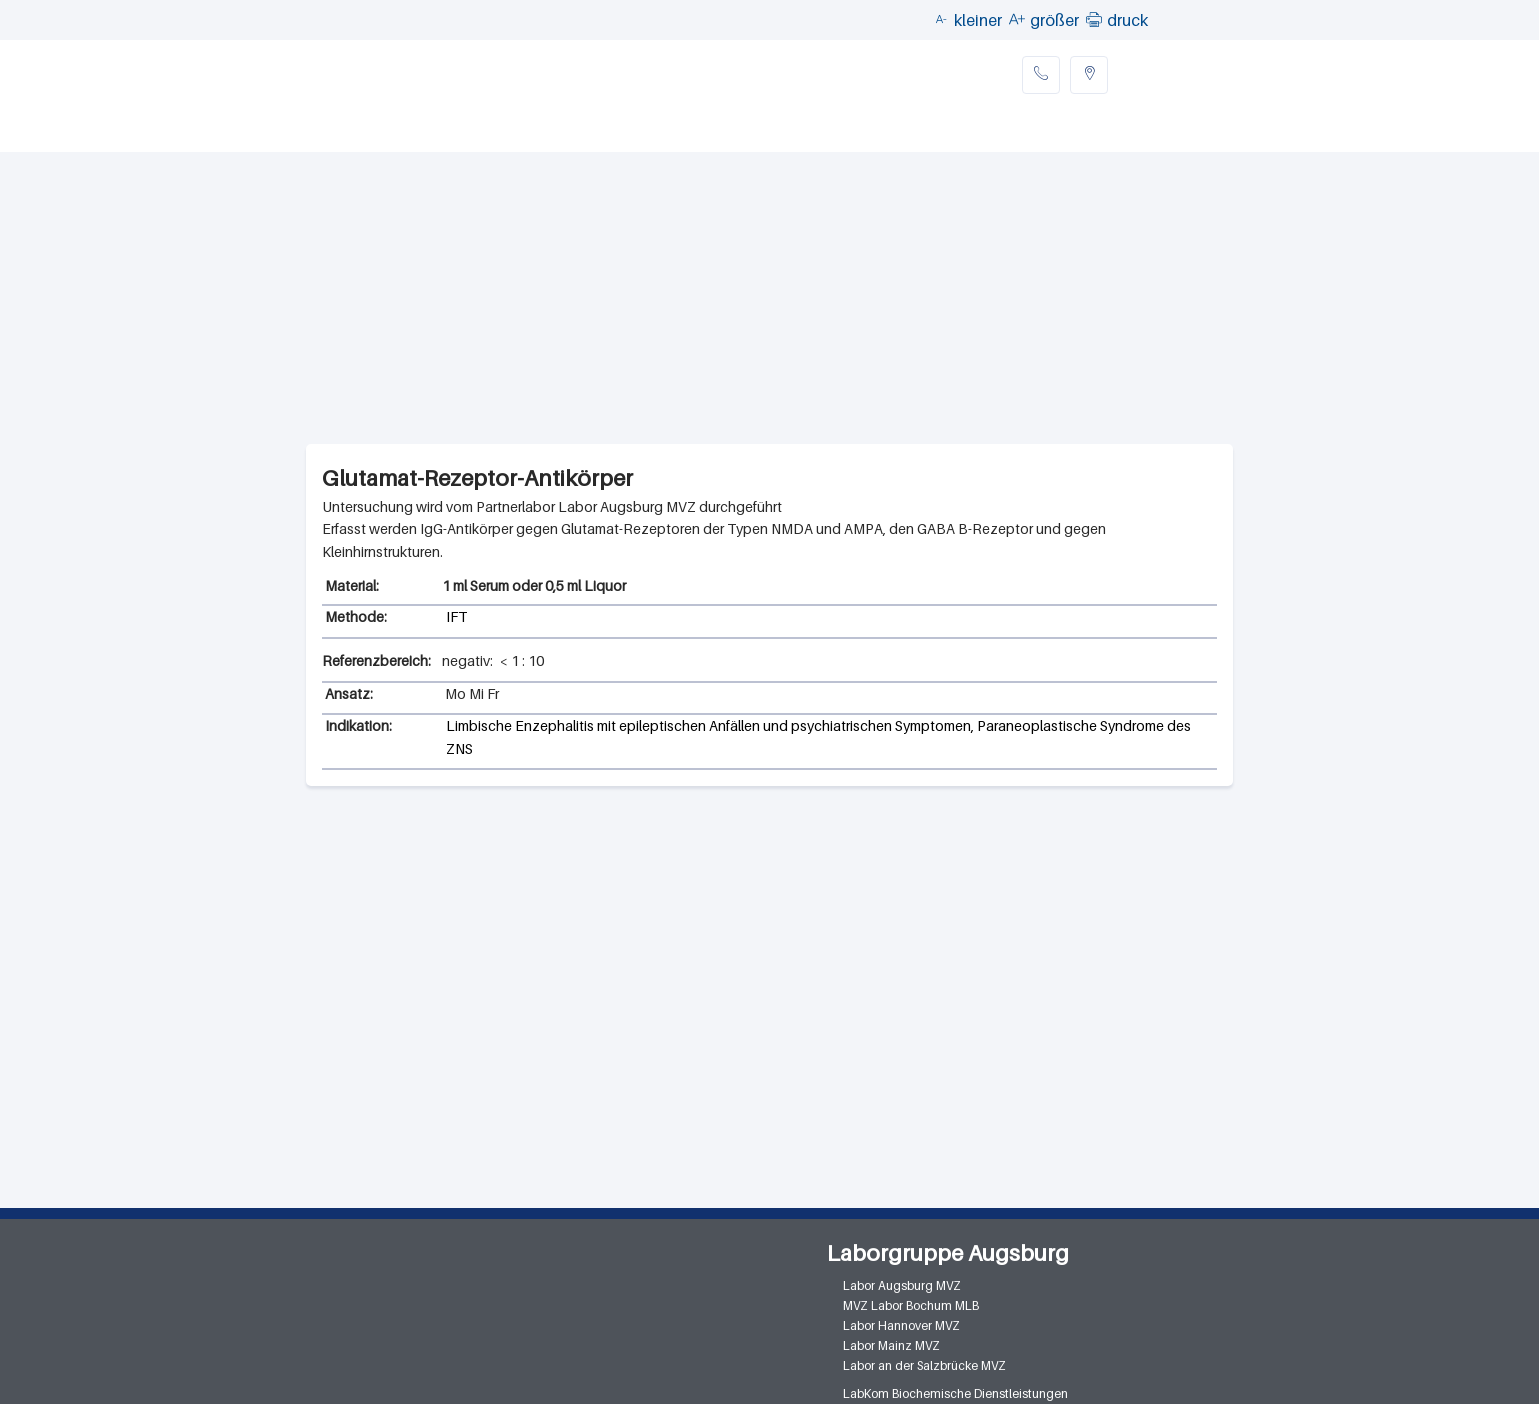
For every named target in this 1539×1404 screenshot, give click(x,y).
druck (1127, 20)
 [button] (1094, 19)
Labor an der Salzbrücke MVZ (924, 1365)
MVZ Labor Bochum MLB (911, 1305)
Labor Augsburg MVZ (902, 1285)
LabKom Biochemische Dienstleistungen (955, 1393)
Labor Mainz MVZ (891, 1345)
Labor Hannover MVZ (901, 1325)
